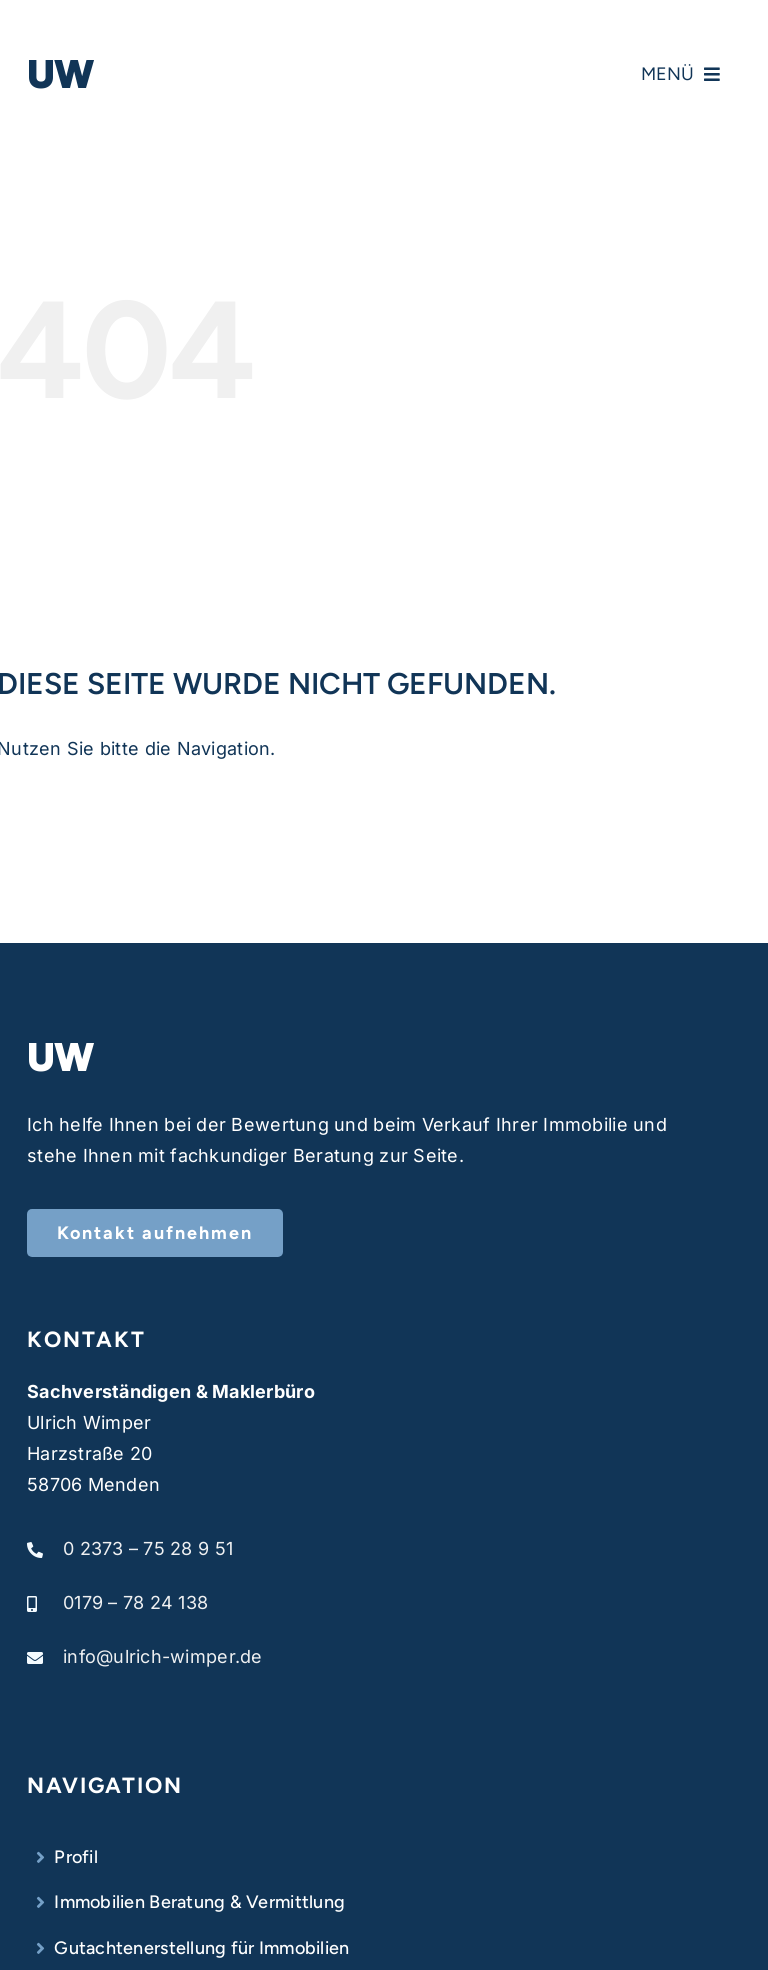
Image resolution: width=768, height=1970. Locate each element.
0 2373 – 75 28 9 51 (148, 1548)
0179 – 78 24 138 (135, 1602)
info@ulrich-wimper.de (163, 1656)
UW (61, 74)
